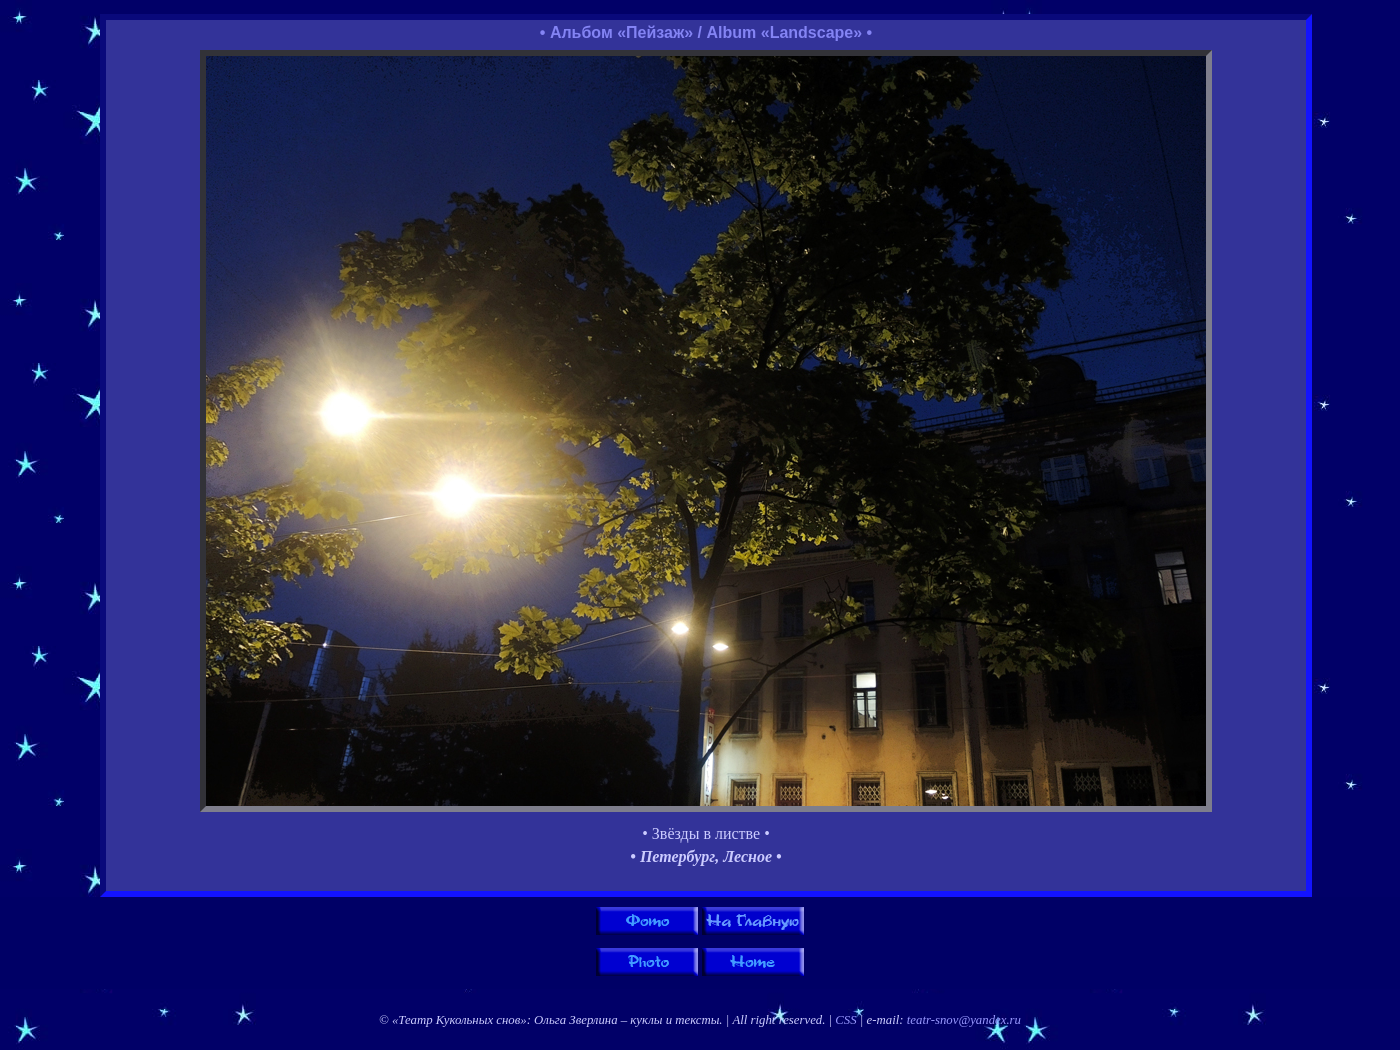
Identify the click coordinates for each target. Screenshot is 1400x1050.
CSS (845, 1020)
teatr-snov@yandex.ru (964, 1020)
